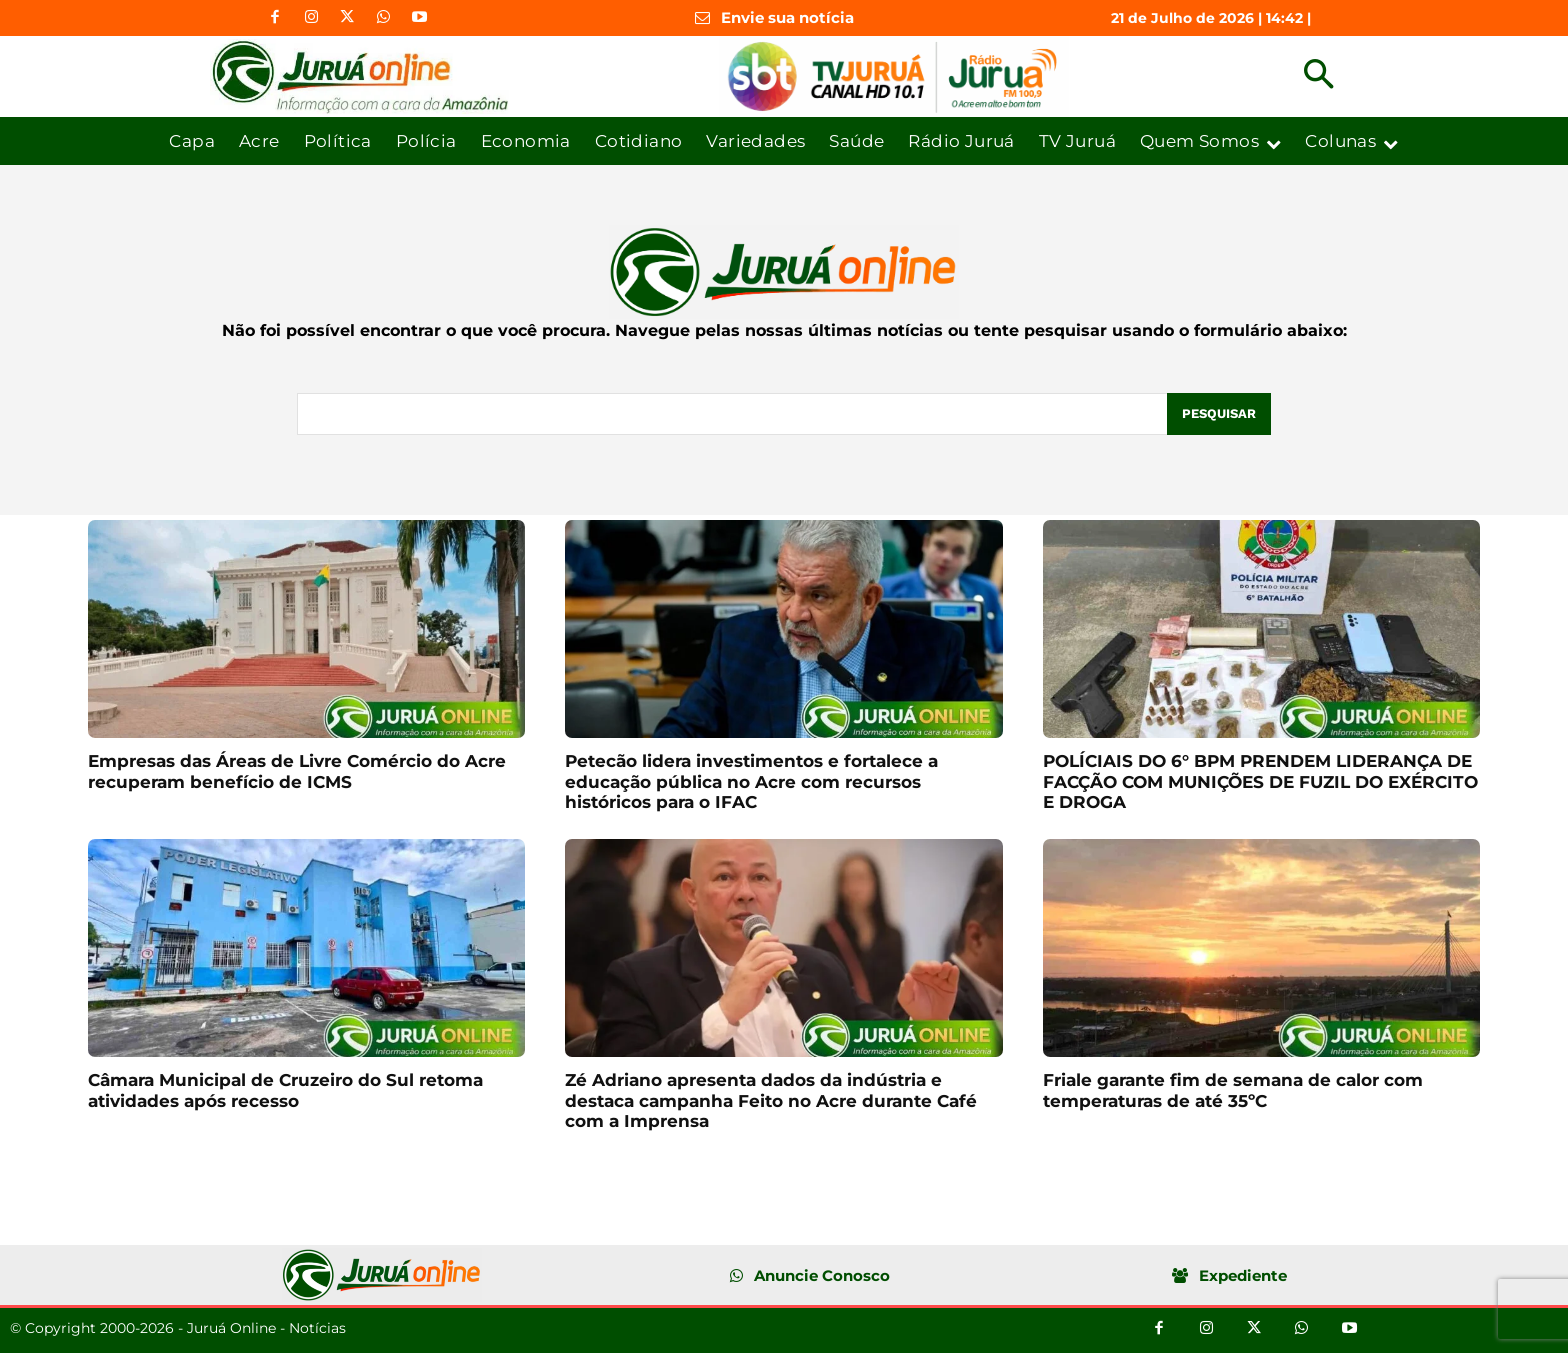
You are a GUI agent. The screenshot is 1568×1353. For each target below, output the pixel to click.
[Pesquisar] (1219, 414)
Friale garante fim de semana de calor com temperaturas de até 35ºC (1233, 1090)
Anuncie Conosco (822, 1275)
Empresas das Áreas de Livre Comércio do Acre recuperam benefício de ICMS (297, 771)
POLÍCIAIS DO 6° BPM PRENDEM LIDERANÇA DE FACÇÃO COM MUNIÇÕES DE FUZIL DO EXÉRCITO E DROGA (1260, 781)
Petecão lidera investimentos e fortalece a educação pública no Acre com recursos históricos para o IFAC (751, 781)
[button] (1318, 76)
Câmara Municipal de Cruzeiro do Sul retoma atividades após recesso (285, 1090)
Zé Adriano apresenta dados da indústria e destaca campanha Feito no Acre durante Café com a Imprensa (771, 1100)
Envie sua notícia (787, 17)
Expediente (1243, 1275)
